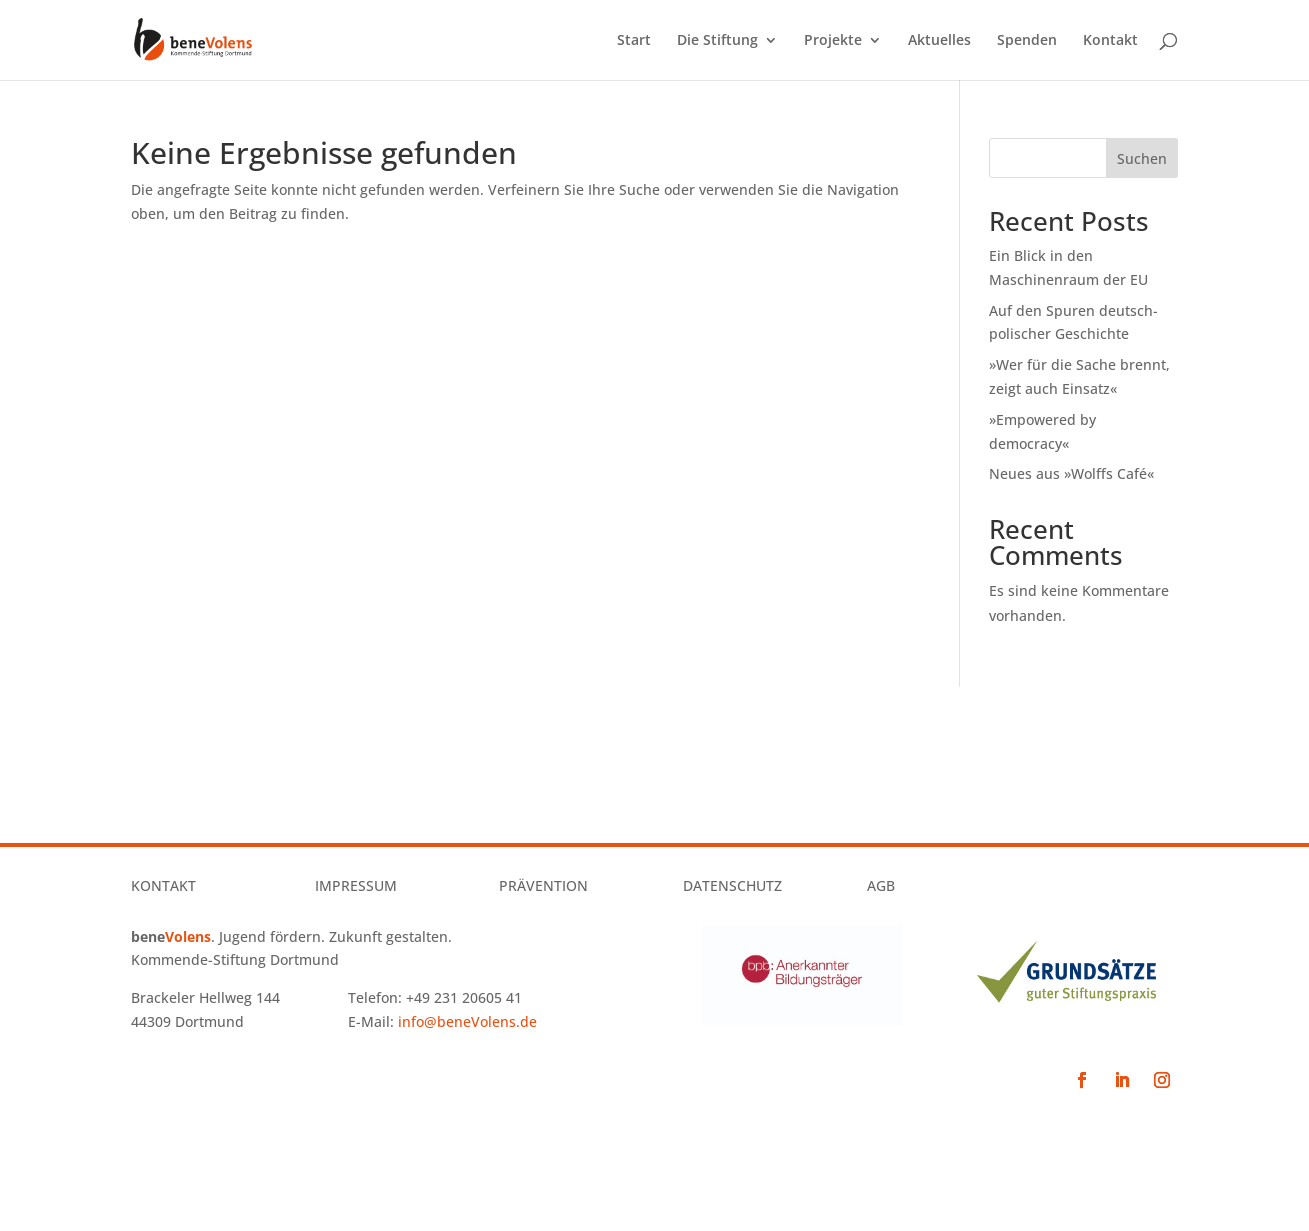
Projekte (833, 41)
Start (634, 41)
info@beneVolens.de (467, 1021)
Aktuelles (939, 41)
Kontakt (1110, 41)
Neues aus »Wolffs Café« (1071, 473)
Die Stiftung (717, 41)
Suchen (1142, 158)
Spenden (1027, 41)
